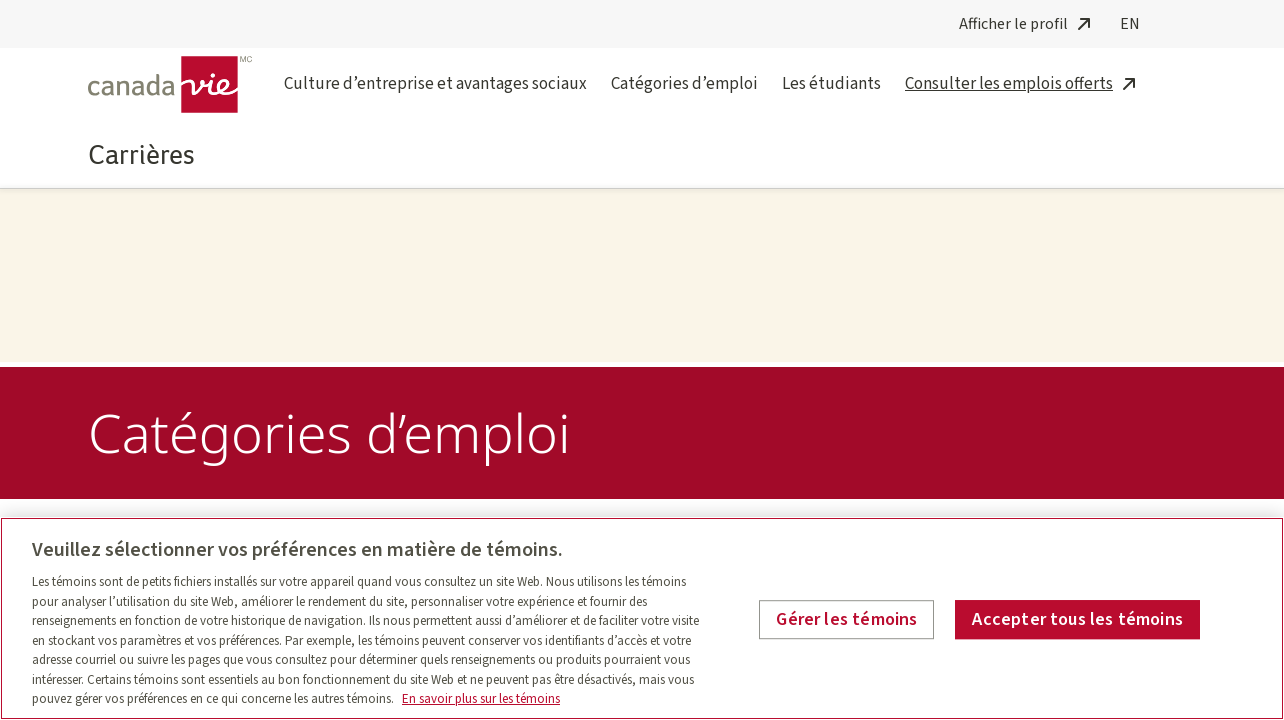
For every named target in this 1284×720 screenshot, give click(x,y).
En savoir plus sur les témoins (481, 699)
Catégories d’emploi (684, 96)
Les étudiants (831, 96)
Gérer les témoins (846, 619)
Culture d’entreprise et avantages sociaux (435, 96)
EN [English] (1130, 24)
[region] (642, 618)
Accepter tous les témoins (1077, 619)
